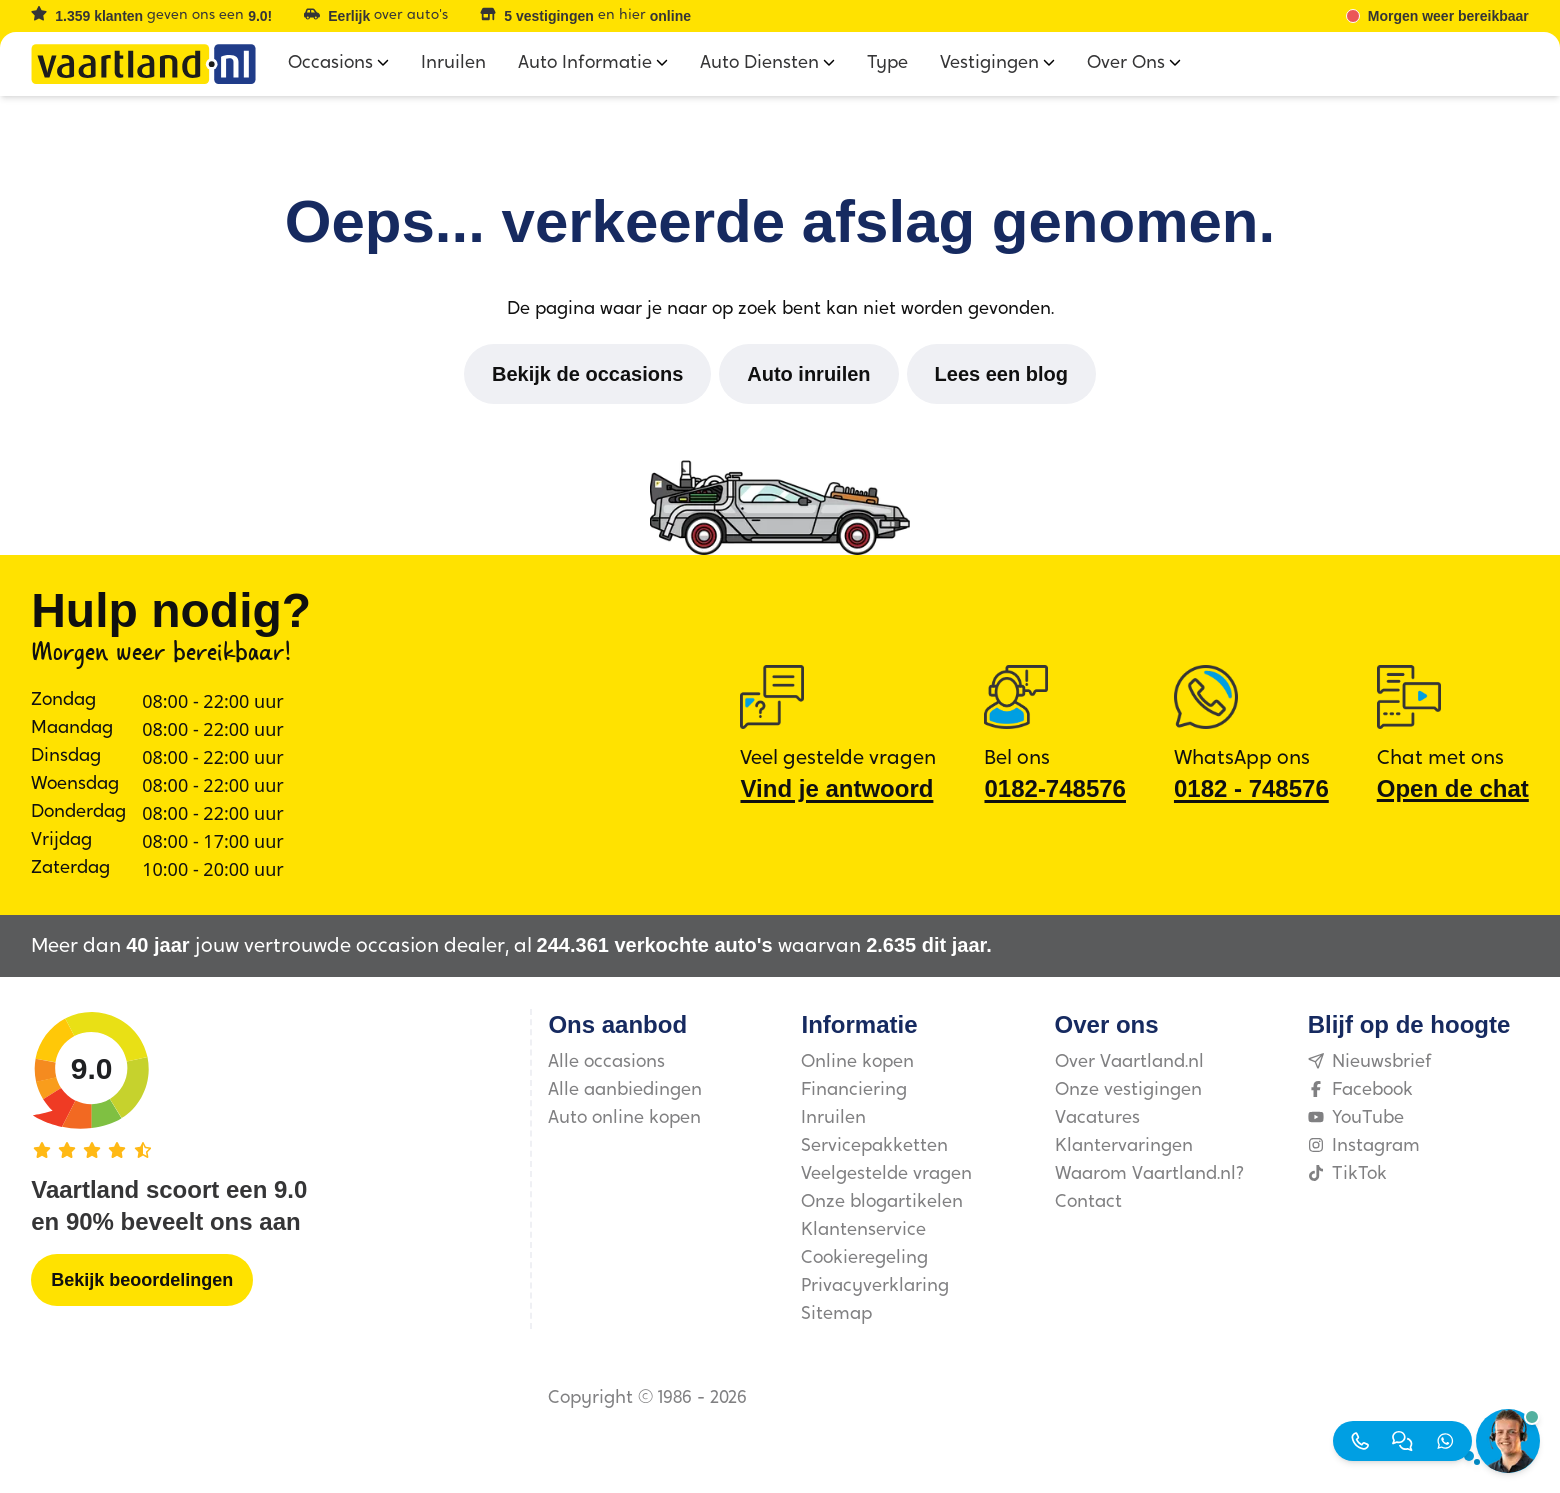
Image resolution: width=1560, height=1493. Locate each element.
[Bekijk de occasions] (587, 374)
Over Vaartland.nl (1129, 1062)
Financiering (854, 1090)
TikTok (1347, 1174)
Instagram (1364, 1146)
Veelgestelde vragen (886, 1174)
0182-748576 (1054, 788)
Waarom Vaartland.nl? (1149, 1174)
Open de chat (1453, 788)
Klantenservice (863, 1230)
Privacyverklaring (875, 1286)
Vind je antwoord (836, 788)
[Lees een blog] (1001, 374)
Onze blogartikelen (882, 1202)
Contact (1088, 1202)
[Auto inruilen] (808, 374)
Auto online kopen (624, 1118)
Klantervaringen (1124, 1146)
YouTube (1356, 1118)
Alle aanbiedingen (625, 1090)
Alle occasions (606, 1062)
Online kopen (857, 1062)
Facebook (1360, 1090)
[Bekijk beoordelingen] (142, 1280)
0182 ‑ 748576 (1251, 788)
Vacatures (1097, 1118)
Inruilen (833, 1118)
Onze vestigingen (1128, 1090)
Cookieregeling (864, 1258)
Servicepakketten (874, 1146)
